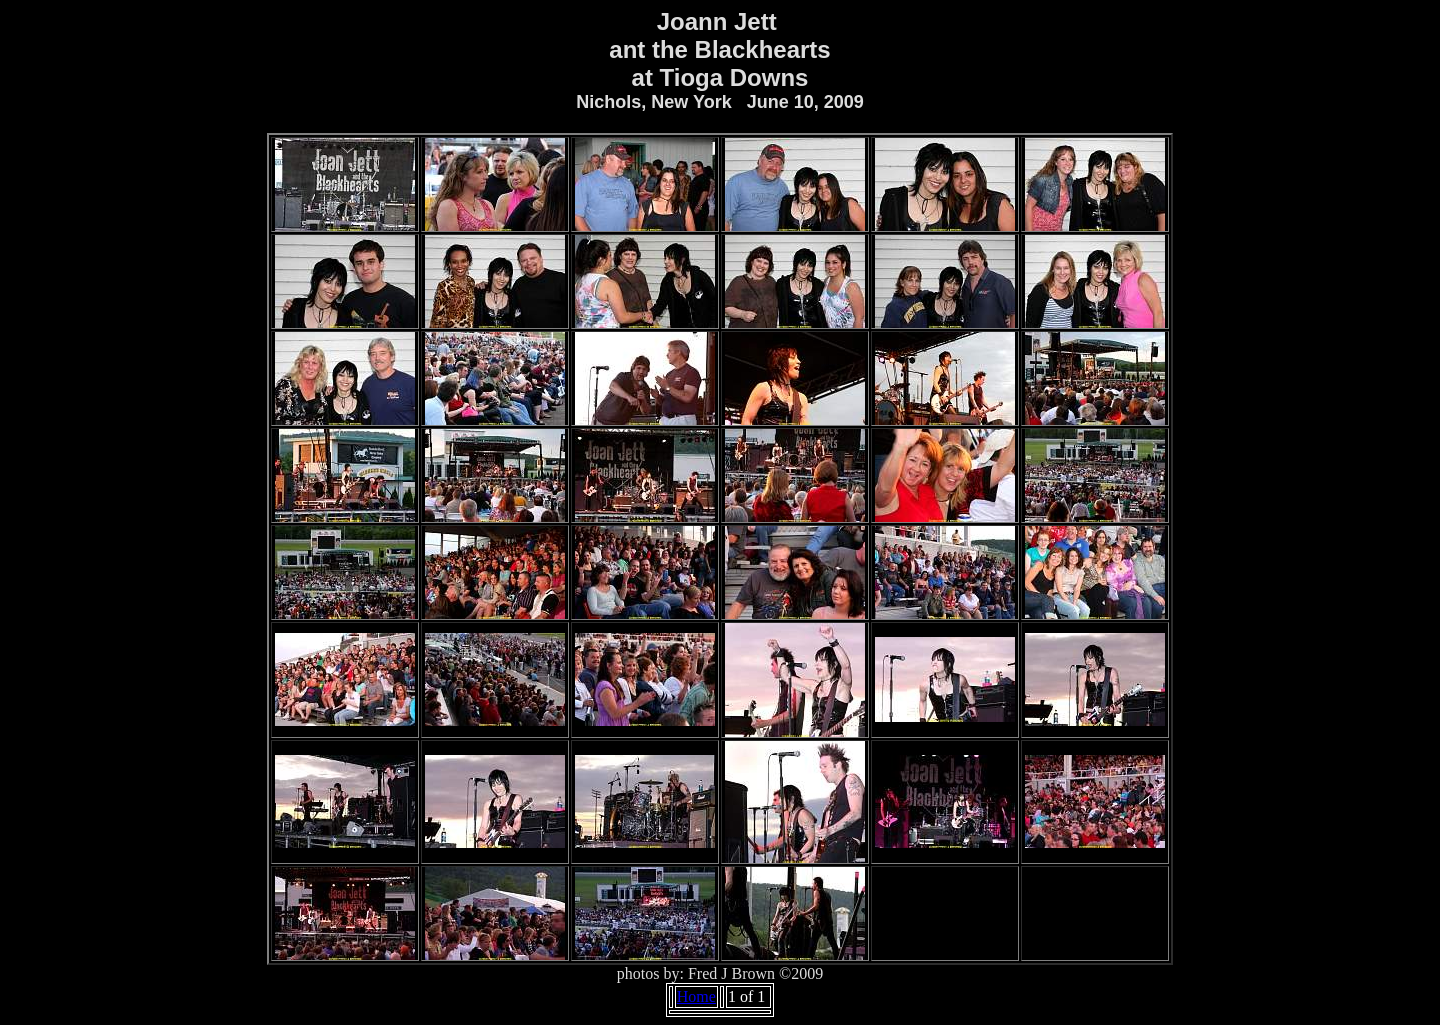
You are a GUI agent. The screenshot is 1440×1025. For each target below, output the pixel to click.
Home (696, 996)
